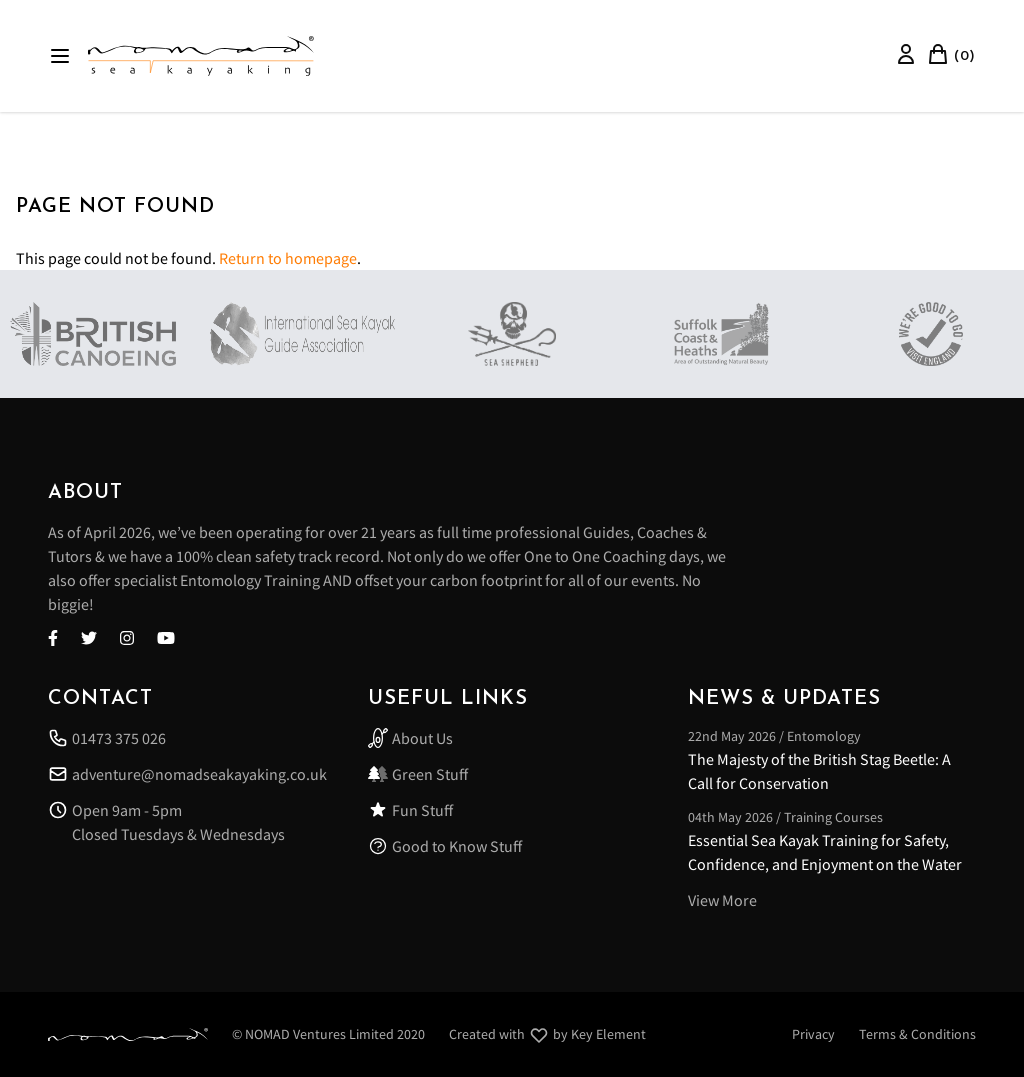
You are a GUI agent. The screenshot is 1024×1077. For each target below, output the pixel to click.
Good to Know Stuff (445, 846)
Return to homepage (288, 258)
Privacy (813, 1034)
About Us (410, 738)
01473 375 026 (107, 738)
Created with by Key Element (547, 1035)
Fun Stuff (410, 810)
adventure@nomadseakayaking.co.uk (187, 774)
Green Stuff (418, 774)
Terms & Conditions (917, 1034)
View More (722, 900)
